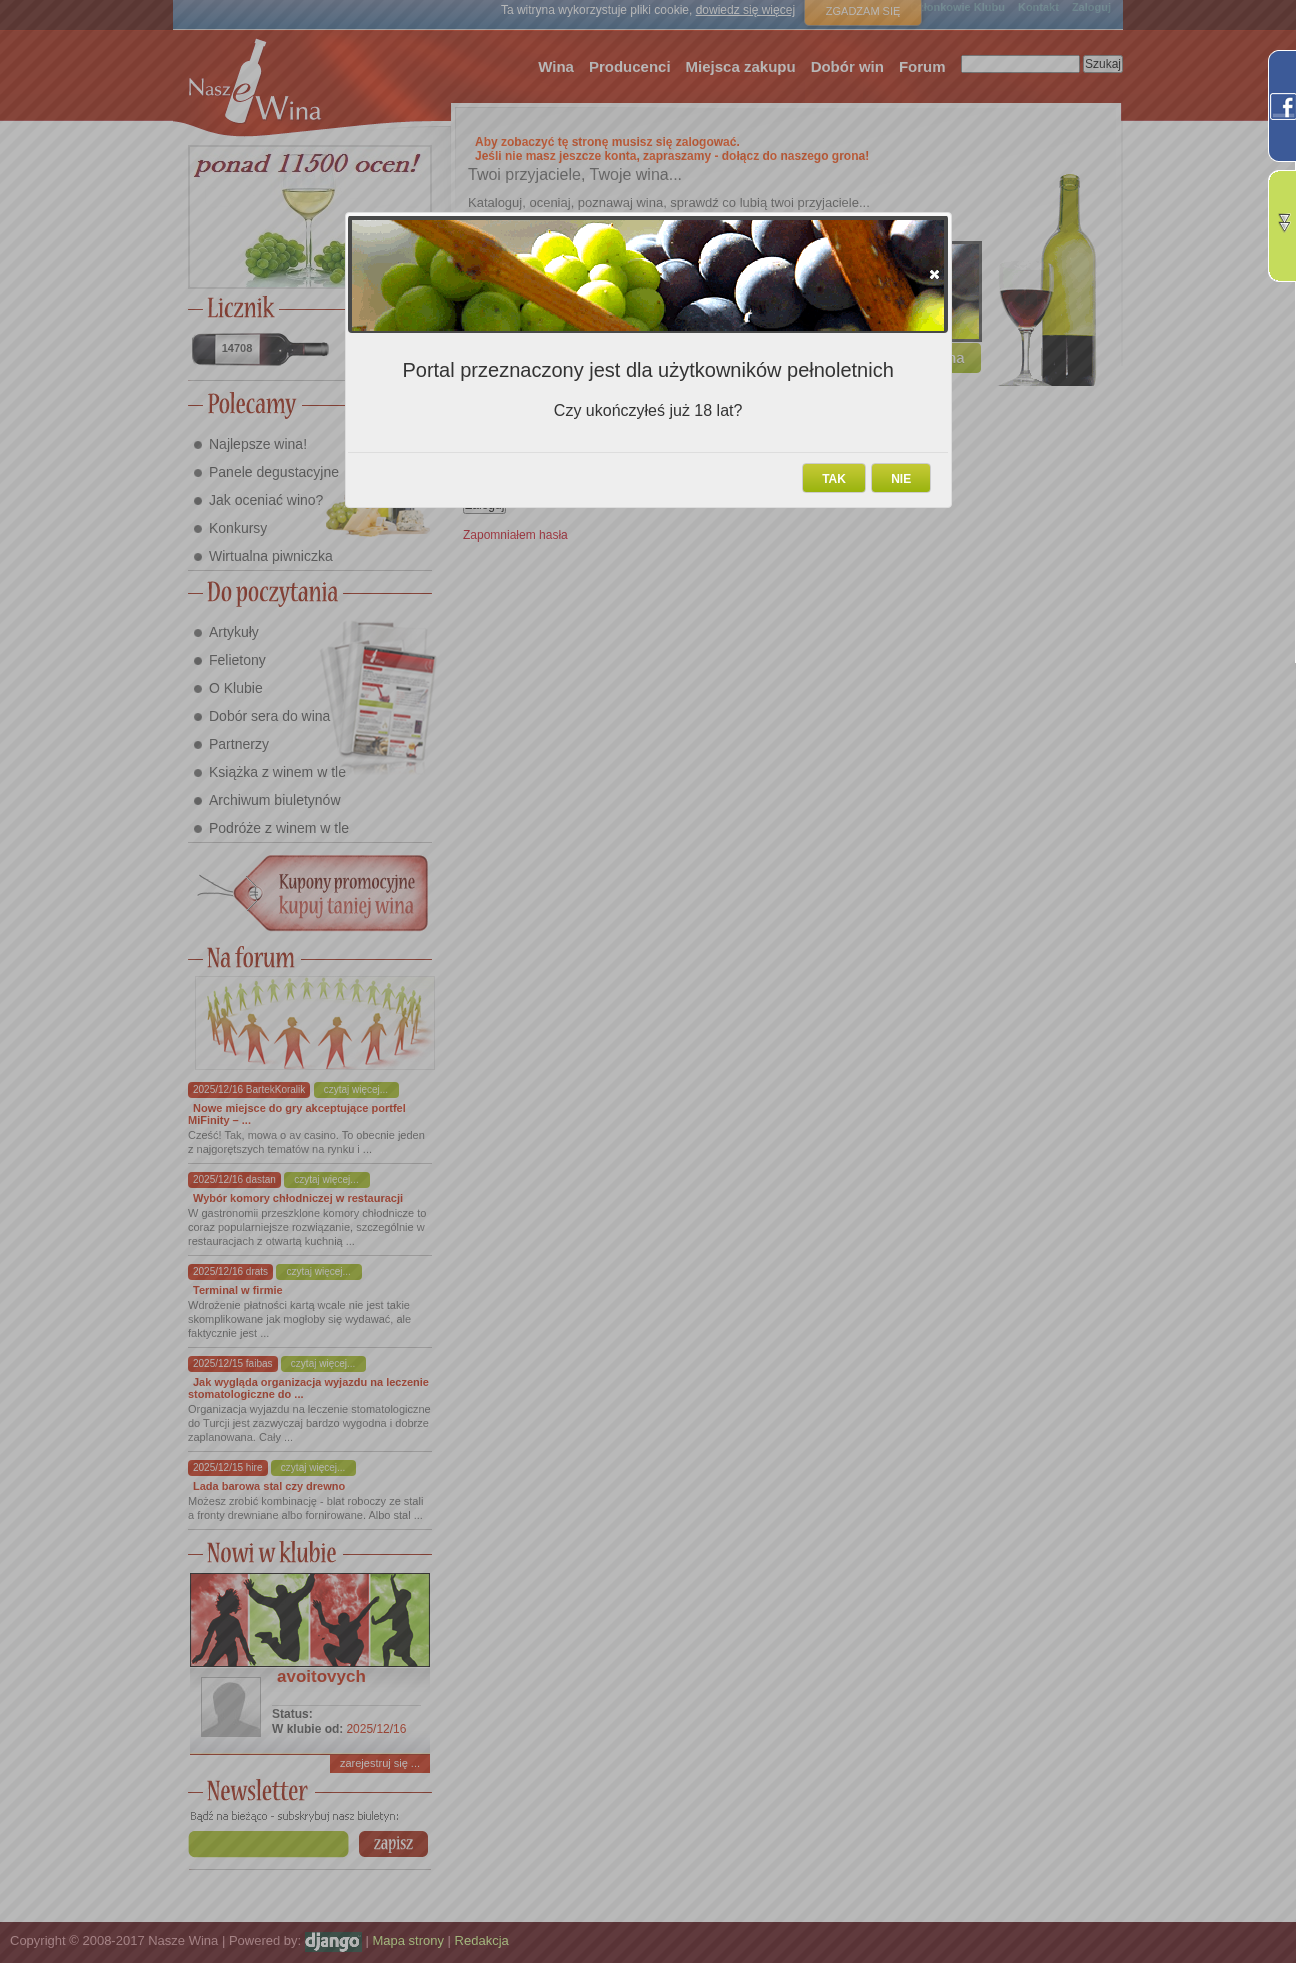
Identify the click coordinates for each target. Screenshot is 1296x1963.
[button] (934, 274)
